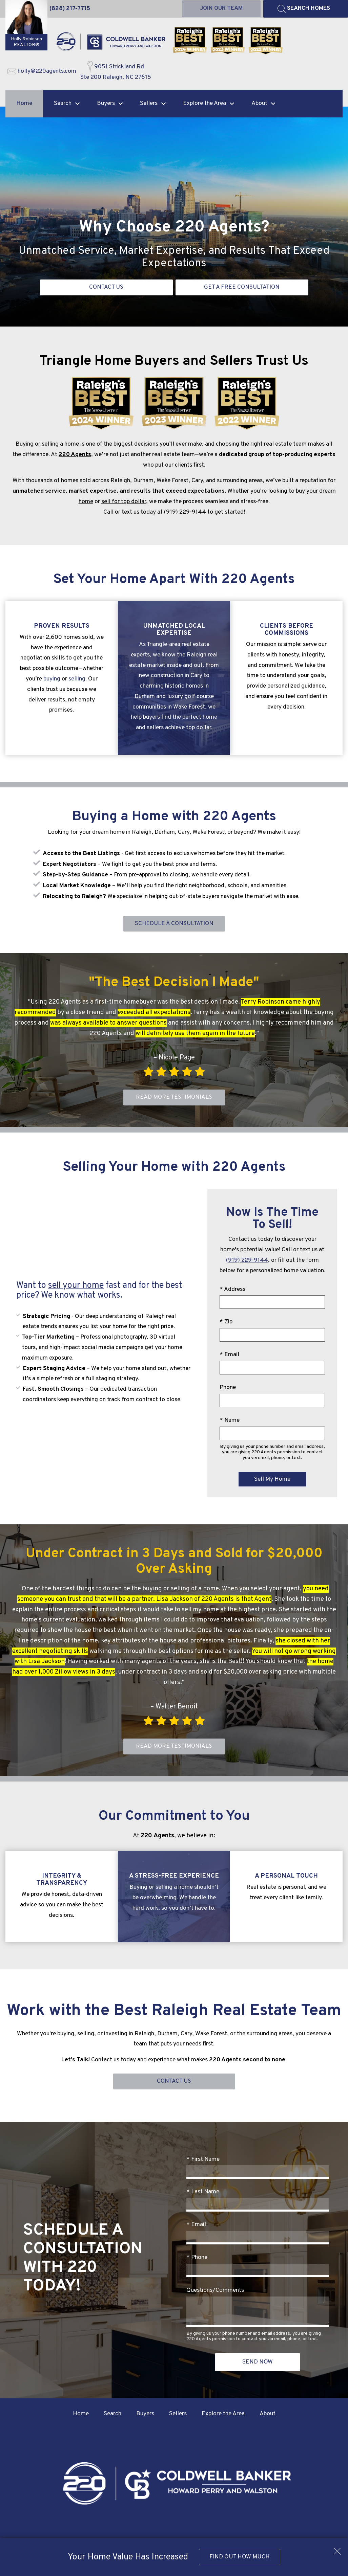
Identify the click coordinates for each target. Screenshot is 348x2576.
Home (24, 104)
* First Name (203, 2161)
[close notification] (337, 2549)
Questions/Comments (215, 2292)
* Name (230, 1421)
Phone (228, 1388)
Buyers (145, 2415)
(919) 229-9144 (185, 512)
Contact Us (174, 2083)
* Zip (226, 1323)
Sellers (178, 2415)
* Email (229, 1356)
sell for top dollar (123, 502)
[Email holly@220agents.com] (41, 71)
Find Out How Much (239, 2557)
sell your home (76, 1286)
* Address (232, 1290)
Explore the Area (223, 2415)
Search (112, 2415)
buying (51, 679)
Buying (25, 444)
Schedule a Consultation (174, 924)
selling (50, 444)
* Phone (196, 2259)
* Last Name (202, 2193)
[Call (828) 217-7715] (69, 9)
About (267, 2415)
